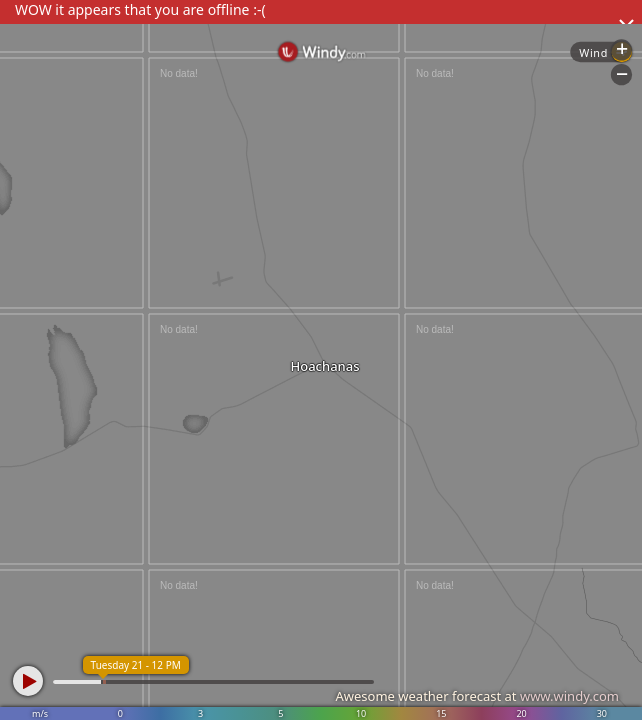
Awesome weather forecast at (477, 696)
